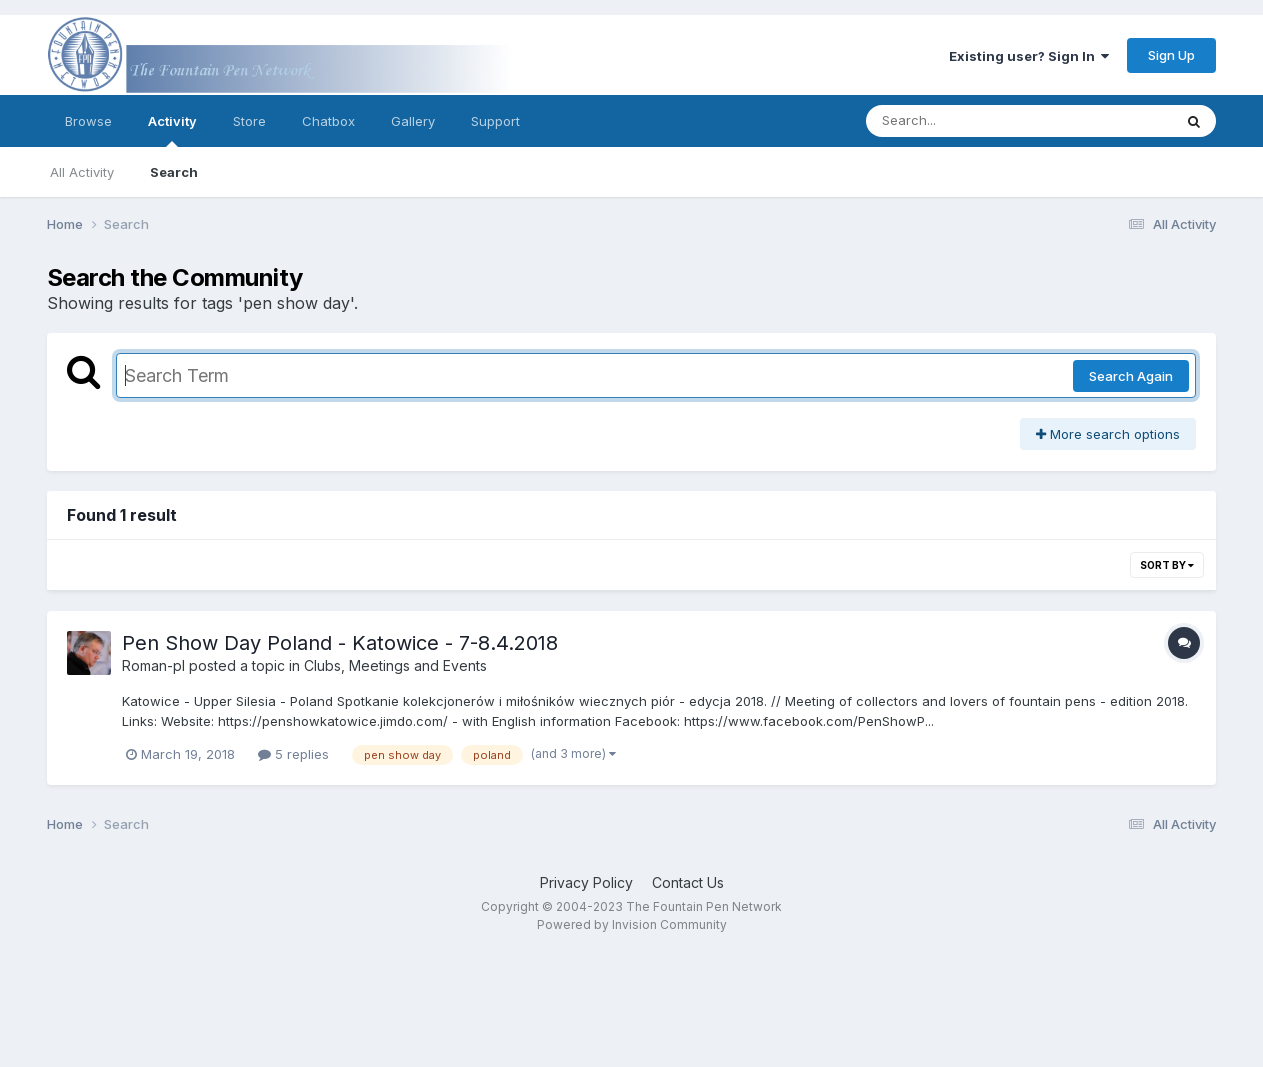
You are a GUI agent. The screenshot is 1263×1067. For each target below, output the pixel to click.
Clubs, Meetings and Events (395, 665)
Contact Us (688, 882)
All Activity (82, 172)
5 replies (293, 754)
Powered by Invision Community (632, 924)
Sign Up (1171, 55)
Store (249, 121)
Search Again (1131, 376)
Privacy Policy (586, 882)
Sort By (1167, 565)
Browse (88, 121)
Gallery (413, 121)
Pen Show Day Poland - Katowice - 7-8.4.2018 (340, 643)
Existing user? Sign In (1029, 56)
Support (495, 121)
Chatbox (328, 121)
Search (174, 172)
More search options (1108, 434)
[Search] (964, 121)
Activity (172, 130)
